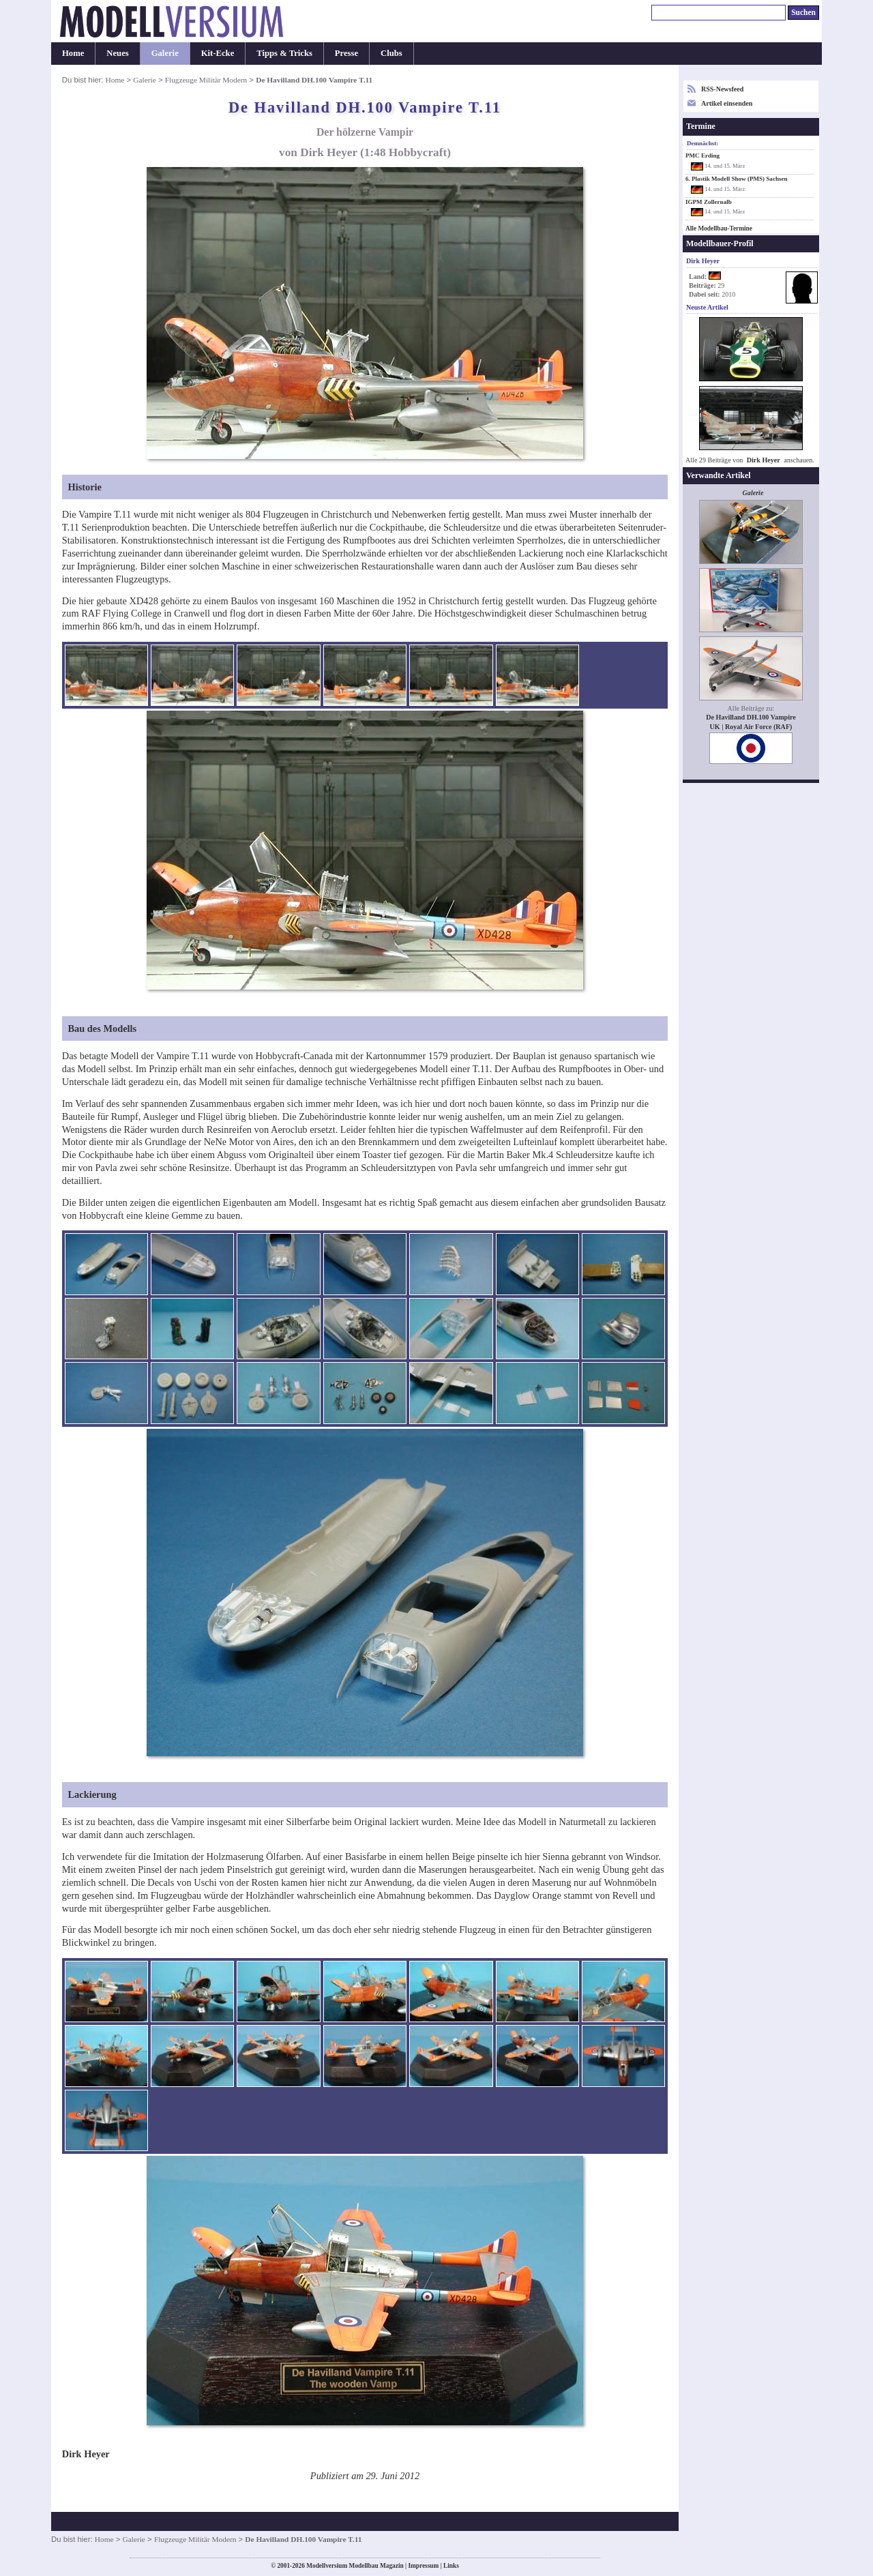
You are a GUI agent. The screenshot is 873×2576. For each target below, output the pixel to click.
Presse (346, 53)
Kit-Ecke (218, 53)
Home (73, 53)
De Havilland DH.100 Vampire (750, 717)
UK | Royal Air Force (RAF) (751, 726)
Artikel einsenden (726, 103)
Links (451, 2565)
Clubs (391, 53)
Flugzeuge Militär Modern (206, 80)
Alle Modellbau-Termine (718, 228)
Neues (117, 53)
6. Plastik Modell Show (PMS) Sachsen (736, 178)
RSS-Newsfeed (722, 89)
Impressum (423, 2565)
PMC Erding (702, 155)
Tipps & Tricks (284, 53)
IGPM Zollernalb (708, 201)
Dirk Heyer (763, 460)
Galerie (165, 53)
